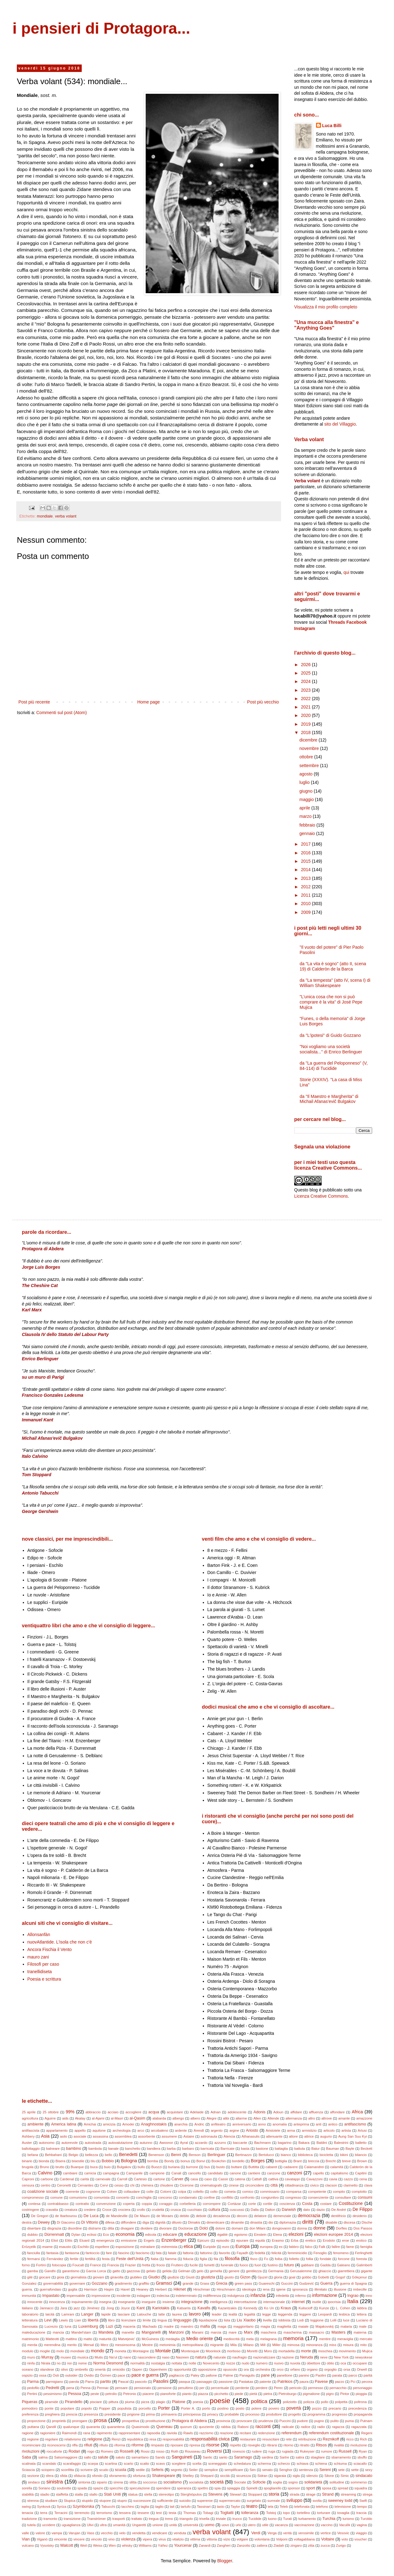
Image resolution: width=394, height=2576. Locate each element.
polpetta (341, 2402)
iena (266, 2289)
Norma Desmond (108, 2363)
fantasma (72, 2253)
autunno (146, 2142)
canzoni (294, 2172)
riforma (119, 2445)
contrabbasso (57, 2204)
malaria (346, 2326)
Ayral (184, 2142)
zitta (311, 2545)
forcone (343, 2259)
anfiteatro (218, 2124)
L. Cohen (343, 2308)
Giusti (190, 2277)
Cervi (104, 2185)
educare (170, 2234)
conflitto (227, 2197)
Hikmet (179, 2289)
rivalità (339, 2445)
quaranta (93, 2427)
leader (216, 2314)
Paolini (320, 2375)
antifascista (30, 2130)
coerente (72, 2191)
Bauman (332, 2148)
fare (109, 2253)
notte (192, 2363)
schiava (303, 2463)
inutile (316, 2302)
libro (111, 2320)
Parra (89, 2381)
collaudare (132, 2191)
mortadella (286, 2351)
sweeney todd (340, 2500)
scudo (104, 2470)
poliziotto (290, 2402)
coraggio (166, 2204)
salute (103, 2457)
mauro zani (38, 1956)
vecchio (107, 2533)
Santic (207, 2457)
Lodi (300, 2320)
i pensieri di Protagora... (101, 28)
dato (306, 2209)
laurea (177, 2314)
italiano (27, 2308)
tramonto (50, 2519)
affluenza (316, 2112)
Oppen (137, 2369)
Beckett (366, 2148)
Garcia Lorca (96, 2271)
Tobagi (208, 2513)
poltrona (360, 2402)
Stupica (69, 2500)
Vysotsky (47, 2545)
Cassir (223, 2179)
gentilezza (253, 2271)
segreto (176, 2470)
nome (82, 2363)
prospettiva (130, 2421)
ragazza (338, 2427)
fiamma (171, 2259)
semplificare (234, 2470)
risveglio (253, 2445)
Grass (204, 2283)
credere (90, 2209)
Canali (176, 2173)
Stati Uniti (112, 2494)
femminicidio (297, 2253)
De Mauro (142, 2216)
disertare (34, 2228)
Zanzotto (244, 2545)
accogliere (133, 2112)
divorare (165, 2228)
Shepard (206, 2476)
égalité (222, 2234)
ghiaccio (325, 2271)
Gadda (325, 2265)
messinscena (125, 2345)
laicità (50, 2314)
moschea (325, 2351)
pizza (145, 2402)
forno (26, 2265)
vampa (56, 2533)
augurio (326, 2136)
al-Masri (117, 2118)
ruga (271, 2451)
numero (262, 2363)
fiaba (154, 2259)
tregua (154, 2519)
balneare (53, 2148)
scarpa (93, 2463)
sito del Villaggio (340, 424)
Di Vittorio (89, 2222)
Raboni (242, 2427)
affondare (337, 2112)
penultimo (185, 2388)
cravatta (52, 2209)
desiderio (360, 2216)
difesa (109, 2222)
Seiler (193, 2470)
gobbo (306, 2277)
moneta (120, 2351)
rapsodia (153, 2433)
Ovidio (89, 2375)
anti (318, 2124)
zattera (261, 2545)
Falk (322, 2247)
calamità (336, 2167)
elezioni (296, 2234)
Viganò (42, 2539)
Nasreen (182, 2357)
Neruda (306, 2357)
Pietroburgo (288, 2394)
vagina (362, 2525)
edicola (150, 2234)
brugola (27, 2167)
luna (68, 2326)
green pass (243, 2283)
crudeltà (158, 2209)
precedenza (357, 2408)
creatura (71, 2209)
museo (66, 2357)
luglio (305, 782)
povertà (293, 2408)
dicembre (309, 739)
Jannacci (46, 2308)
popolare (67, 2408)
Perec (278, 2388)
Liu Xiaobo (246, 2320)
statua (133, 2494)
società (216, 2481)
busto (220, 2167)
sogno (293, 2482)
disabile (331, 2222)
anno (262, 2124)
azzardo (201, 2142)
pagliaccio (176, 2375)
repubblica (135, 2439)
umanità (119, 2525)
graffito (144, 2283)
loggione (316, 2320)
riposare (176, 2445)
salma (43, 2457)
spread (343, 2488)
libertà (93, 2320)
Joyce (125, 2308)
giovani (98, 2277)
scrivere (86, 2470)
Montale (163, 2350)
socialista (196, 2482)
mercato (366, 2339)
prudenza (265, 2421)
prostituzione (155, 2421)
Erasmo (278, 2240)
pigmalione (311, 2394)
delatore (260, 2216)
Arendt (199, 2130)
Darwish (289, 2209)
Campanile (134, 2173)
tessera (125, 2513)
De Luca (91, 2216)
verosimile (306, 2533)
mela (250, 2339)
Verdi (255, 2533)
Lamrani (67, 2314)
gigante (366, 2271)
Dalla (255, 2209)
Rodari (74, 2451)
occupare (360, 2363)
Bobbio (108, 2161)
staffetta (62, 2494)
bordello (238, 2161)
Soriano (44, 2488)
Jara (63, 2308)
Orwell (362, 2369)
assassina (100, 2136)
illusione (340, 2289)
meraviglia (345, 2339)
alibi (226, 2118)
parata (337, 2375)
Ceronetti (64, 2185)
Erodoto (329, 2240)
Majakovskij (324, 2326)
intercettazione (245, 2302)
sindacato (364, 2475)
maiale (303, 2326)
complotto (359, 2191)
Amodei (128, 2124)
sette (355, 2470)
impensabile (75, 2295)
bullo (141, 2167)
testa (172, 2513)
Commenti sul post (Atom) (61, 712)
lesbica (344, 2314)
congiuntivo (270, 2197)
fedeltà (260, 2253)
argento (217, 2130)
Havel (125, 2289)
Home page (148, 701)
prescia (71, 2414)
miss (332, 2345)
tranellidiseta (39, 1971)
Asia (45, 2136)
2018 (306, 732)
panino (304, 2375)
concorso (165, 2197)
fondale (325, 2259)
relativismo (72, 2439)
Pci (353, 2381)
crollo (141, 2209)
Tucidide (254, 2519)
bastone (262, 2148)
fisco (253, 2259)
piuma (129, 2402)
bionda (44, 2161)
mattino (71, 2339)
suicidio (185, 2500)
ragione (27, 2433)
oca (343, 2363)
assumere (169, 2136)
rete (289, 2439)
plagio (160, 2402)
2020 (306, 715)
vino (111, 2539)
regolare (51, 2439)
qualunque (71, 2427)
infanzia (258, 2295)
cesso (119, 2185)
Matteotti (52, 2339)
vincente (60, 2539)
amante (344, 2118)
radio (321, 2427)
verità (287, 2533)
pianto (187, 2394)
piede (239, 2394)
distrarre (94, 2228)
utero (252, 2525)
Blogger (224, 2560)
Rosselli (127, 2451)
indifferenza (212, 2295)
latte (161, 2314)
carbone (47, 2179)
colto (214, 2191)
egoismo (240, 2234)
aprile (305, 807)
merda (32, 2345)
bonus (185, 2161)
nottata (177, 2363)
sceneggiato (217, 2463)
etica (188, 2246)
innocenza (57, 2302)
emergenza (105, 2240)
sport (310, 2488)
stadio (45, 2494)
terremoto (82, 2513)
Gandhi (50, 2271)
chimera (147, 2185)
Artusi (362, 2130)
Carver (177, 2179)
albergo (178, 2118)
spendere (163, 2488)
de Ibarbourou (66, 2216)
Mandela (105, 2332)
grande (187, 2283)
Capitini (361, 2173)
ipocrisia (334, 2302)
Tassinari (204, 2506)
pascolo (141, 2381)
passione (226, 2381)
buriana (174, 2167)
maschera (268, 2332)
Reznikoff (331, 2439)
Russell (344, 2451)
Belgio (73, 2155)
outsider (71, 2375)
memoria (293, 2338)
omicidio (118, 2369)
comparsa (293, 2191)
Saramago (243, 2457)
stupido (87, 2500)
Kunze (324, 2308)
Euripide (209, 2247)
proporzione (36, 2421)
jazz (77, 2308)
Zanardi (205, 2545)
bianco (286, 2155)
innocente (34, 2302)
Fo (266, 2259)
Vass (90, 2533)
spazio (98, 2488)
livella (267, 2320)
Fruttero (177, 2265)
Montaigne (141, 2351)
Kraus (286, 2308)
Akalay (80, 2118)
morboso (234, 2351)
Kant (141, 2308)
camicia (90, 2173)
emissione (129, 2240)
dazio (320, 2209)
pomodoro (29, 2408)
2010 (306, 903)
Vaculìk (344, 2525)
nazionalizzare (264, 2357)
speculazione (139, 2488)
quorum (186, 2427)
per (201, 2388)
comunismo (78, 2197)
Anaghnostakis (154, 2124)
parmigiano (54, 2381)
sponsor (294, 2488)
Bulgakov (124, 2167)
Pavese (321, 2381)
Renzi (116, 2439)
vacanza (281, 2525)
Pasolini (160, 2381)
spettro (202, 2488)
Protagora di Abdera (189, 2421)
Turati (287, 2519)
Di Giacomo (66, 2222)
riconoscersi (56, 2445)
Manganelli (151, 2332)
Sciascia (28, 2470)
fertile (74, 2259)
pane (265, 2375)
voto (344, 2539)
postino (223, 2408)
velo (122, 2533)
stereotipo (166, 2494)
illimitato (320, 2289)
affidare (296, 2112)
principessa (192, 2414)
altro (311, 2118)
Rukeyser (307, 2451)
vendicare (159, 2533)
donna (302, 2228)
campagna (111, 2173)
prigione (133, 2414)
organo (312, 2369)
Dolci (203, 2228)
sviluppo (294, 2500)
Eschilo (83, 2247)
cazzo (348, 2179)
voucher (360, 2539)
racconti (263, 2426)
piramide (51, 2402)
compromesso (33, 2197)
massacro (316, 2332)
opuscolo (230, 2369)
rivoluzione (358, 2445)
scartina (111, 2463)
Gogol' (340, 2277)
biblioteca (305, 2155)
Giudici (154, 2277)
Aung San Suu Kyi (352, 2136)
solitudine (336, 2482)
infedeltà (282, 2295)
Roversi (214, 2451)
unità (173, 2525)
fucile (194, 2265)
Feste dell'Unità (129, 2259)
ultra (103, 2525)
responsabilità (173, 2439)
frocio (160, 2265)
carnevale (103, 2179)
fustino (272, 2265)
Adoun (278, 2112)
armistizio (309, 2130)
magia (265, 2326)
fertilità (90, 2259)
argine (234, 2130)
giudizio (173, 2277)
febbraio (307, 825)
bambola (95, 2148)
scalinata (29, 2463)
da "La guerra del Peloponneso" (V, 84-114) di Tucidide (334, 1066)
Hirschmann (226, 2289)
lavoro (195, 2313)
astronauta (209, 2136)
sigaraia (280, 2476)
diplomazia (287, 2222)
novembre (309, 748)
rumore (326, 2451)
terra (43, 2513)
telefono (322, 2506)
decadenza (221, 2216)
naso (165, 2357)
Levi (47, 2320)
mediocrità (231, 2339)
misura (348, 2345)
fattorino (206, 2253)
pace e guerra (145, 2375)
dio (270, 2222)
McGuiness (150, 2339)
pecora (367, 2381)
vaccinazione (304, 2525)
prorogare (79, 2421)
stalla (79, 2494)
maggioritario (243, 2326)
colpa (182, 2191)
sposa (326, 2488)
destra (27, 2222)
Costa (307, 2204)
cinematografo (211, 2185)
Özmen (105, 2375)
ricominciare (31, 2445)
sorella (27, 2488)
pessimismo (52, 2394)
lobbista (284, 2320)
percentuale (220, 2388)
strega (367, 2494)
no (59, 2363)
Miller (276, 2345)
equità (260, 2240)
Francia (113, 2265)
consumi (365, 2197)
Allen (257, 2118)
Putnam (366, 2421)
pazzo (339, 2381)
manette (128, 2332)
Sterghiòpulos (191, 2494)
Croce (106, 2209)
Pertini (32, 2394)
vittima (195, 2539)
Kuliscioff (306, 2308)
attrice (309, 2136)
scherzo (284, 2463)
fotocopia (59, 2265)
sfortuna (139, 2476)
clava (368, 2185)
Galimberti (364, 2265)
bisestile (78, 2161)
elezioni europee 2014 (333, 2234)
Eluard (84, 2240)
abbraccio (93, 2112)
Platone (178, 2402)
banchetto (132, 2148)
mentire (325, 2339)
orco (280, 2369)
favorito (224, 2253)
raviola (172, 2433)
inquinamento (81, 2302)
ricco (350, 2439)
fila (216, 2259)
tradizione (29, 2519)
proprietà (59, 2421)
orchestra (262, 2369)
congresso (293, 2197)
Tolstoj (271, 2513)
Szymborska (83, 2506)
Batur (315, 2148)
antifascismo (355, 2124)
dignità (160, 2222)
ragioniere (48, 2433)
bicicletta (326, 2155)
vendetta (138, 2533)
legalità (249, 2314)
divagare (127, 2228)
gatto (116, 2271)
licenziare (128, 2320)
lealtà (233, 2314)
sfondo (97, 2476)
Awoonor (166, 2142)
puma (349, 2421)
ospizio (27, 2375)
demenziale (282, 2216)
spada (82, 2488)
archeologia (122, 2130)
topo (286, 2513)
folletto (294, 2259)
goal (292, 2277)
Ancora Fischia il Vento (49, 1949)
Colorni (165, 2191)
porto (206, 2408)
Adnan (216, 2112)
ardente (181, 2130)
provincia (223, 2421)
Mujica (367, 2351)
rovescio (239, 2451)
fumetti (209, 2265)
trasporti (118, 2519)
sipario (102, 2482)
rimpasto (157, 2445)
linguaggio (182, 2320)
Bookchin (219, 2161)
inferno (300, 2295)
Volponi (282, 2539)
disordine (75, 2228)
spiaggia (233, 2488)
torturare (323, 2513)
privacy (212, 2414)
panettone (285, 2375)
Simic (345, 2476)
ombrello (81, 2369)
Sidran (262, 2476)
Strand (327, 2494)
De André (338, 2209)
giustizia (208, 2277)
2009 (306, 912)
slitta (133, 2482)
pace (121, 2375)
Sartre (284, 2457)
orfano (295, 2369)
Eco (106, 2234)
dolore (220, 2228)
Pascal (123, 2381)
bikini (344, 2155)
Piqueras (29, 2402)
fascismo (142, 2253)
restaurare (248, 2439)
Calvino (45, 2172)
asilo (63, 2136)
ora (246, 2369)
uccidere (48, 2525)
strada (294, 2494)
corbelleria (188, 2204)
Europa (243, 2246)
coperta (128, 2204)
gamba (32, 2271)
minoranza (314, 2345)
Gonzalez (29, 2283)
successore (142, 2500)
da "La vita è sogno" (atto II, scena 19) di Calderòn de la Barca (333, 966)
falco (309, 2247)
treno (169, 2519)
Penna (85, 2388)
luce (346, 2320)
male (363, 2326)
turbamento (307, 2519)
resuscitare (271, 2439)
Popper (104, 2408)
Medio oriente (199, 2338)
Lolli (333, 2320)
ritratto (305, 2445)
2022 (306, 698)
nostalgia (158, 2363)
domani (237, 2228)
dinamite (237, 2222)
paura (304, 2381)
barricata (207, 2148)
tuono (272, 2519)
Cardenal (67, 2179)
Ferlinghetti (363, 2253)
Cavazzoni (314, 2179)
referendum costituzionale (331, 2433)
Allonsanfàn (38, 1934)
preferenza (30, 2414)
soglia (277, 2482)
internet (298, 2302)
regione (33, 2439)
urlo (238, 2525)
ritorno (289, 2445)
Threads (336, 622)
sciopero (47, 2470)
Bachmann (262, 2142)
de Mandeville (117, 2216)
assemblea (123, 2136)
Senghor (285, 2470)
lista (227, 2320)
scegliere (179, 2463)
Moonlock (213, 2351)
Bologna (129, 2160)
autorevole (69, 2142)
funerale (227, 2265)
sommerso (359, 2482)
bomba (152, 2161)
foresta (361, 2259)
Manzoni (176, 2332)
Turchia (328, 2518)
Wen (112, 2545)
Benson (195, 2155)
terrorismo (104, 2513)
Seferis (157, 2470)
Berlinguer (216, 2155)
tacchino (127, 2506)
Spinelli (251, 2488)
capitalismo (339, 2173)
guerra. (27, 2289)
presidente (113, 2414)
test (159, 2513)
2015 (306, 861)
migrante (217, 2345)
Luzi (109, 2326)
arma (291, 2130)
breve (346, 2161)
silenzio (312, 2476)
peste (94, 2394)
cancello (194, 2173)
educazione (195, 2234)
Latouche (144, 2314)
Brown (362, 2161)
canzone (273, 2173)
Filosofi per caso (43, 1964)
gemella (216, 2271)
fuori (258, 2265)
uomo (210, 2525)
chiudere (166, 2185)
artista (346, 2130)
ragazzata (359, 2427)
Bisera (61, 2161)
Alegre (211, 2118)
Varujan (74, 2533)
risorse (212, 2444)
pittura (113, 2402)
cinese (234, 2185)
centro (46, 2185)
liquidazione (208, 2320)
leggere (305, 2314)
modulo (27, 2351)
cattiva (273, 2179)
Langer (87, 2314)
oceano (27, 2369)
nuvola (295, 2363)
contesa (34, 2204)
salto (87, 2457)
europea (266, 2247)
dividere (146, 2228)
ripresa (194, 2445)
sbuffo (362, 2457)
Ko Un (269, 2308)
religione (94, 2439)
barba (171, 2148)
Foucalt (78, 2265)
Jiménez (93, 2308)
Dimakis (194, 2222)
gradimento (123, 2283)
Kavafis (203, 2308)
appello (80, 2130)
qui (346, 572)
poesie (220, 2401)
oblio (330, 2363)
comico (247, 2191)
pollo (324, 2402)
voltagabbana (304, 2539)
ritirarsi (272, 2445)
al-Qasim (137, 2118)
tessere (143, 2513)
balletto (361, 2142)
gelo (200, 2271)
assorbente (146, 2136)
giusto (229, 2277)
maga (222, 2326)
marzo (306, 816)
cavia (333, 2179)
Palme (228, 2375)
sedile (140, 2470)
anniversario (241, 2124)
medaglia (173, 2339)
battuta (299, 2148)
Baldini (321, 2142)
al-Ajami (98, 2118)
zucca (325, 2545)
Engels (149, 2240)
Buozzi (156, 2167)
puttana (33, 2427)
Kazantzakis (227, 2308)
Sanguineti (182, 2456)
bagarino (285, 2142)
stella (148, 2494)
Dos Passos (362, 2228)
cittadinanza (294, 2185)
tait (172, 2506)
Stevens (215, 2494)
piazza (203, 2394)
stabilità (28, 2494)
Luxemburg (88, 2326)
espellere (102, 2247)
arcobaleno (159, 2130)
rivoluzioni (30, 2451)
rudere (257, 2451)
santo (223, 2457)
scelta (197, 2463)
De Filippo (362, 2209)
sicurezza (243, 2476)
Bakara (304, 2142)
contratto (82, 2204)
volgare (242, 2539)
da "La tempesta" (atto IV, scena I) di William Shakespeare (335, 983)
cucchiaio (194, 2209)
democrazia (309, 2215)
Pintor (344, 2394)
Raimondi (69, 2433)
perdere (261, 2388)
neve (324, 2357)
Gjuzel (263, 2277)
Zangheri (224, 2545)
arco (140, 2130)
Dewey (44, 2222)
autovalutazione (120, 2142)
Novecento (211, 2363)
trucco (237, 2519)
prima (150, 2414)
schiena (321, 2463)
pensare (121, 2388)
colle (149, 2191)
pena (70, 2388)
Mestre (147, 2345)
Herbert (161, 2289)
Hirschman (201, 2289)
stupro (122, 2500)
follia (309, 2259)
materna (360, 2332)
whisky (127, 2545)
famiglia (366, 2247)
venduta (180, 2533)
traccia (361, 2513)
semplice (211, 2470)
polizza (308, 2402)
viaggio (361, 2533)
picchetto (221, 2394)
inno (369, 2295)
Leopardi (325, 2314)
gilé (29, 2277)
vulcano (28, 2545)
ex (281, 2247)
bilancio (361, 2155)
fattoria (188, 2253)
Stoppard (255, 2494)
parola (74, 2381)
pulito (334, 2421)
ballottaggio (31, 2148)
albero (195, 2118)
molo (60, 2351)
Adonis (259, 2112)
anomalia (280, 2124)
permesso (315, 2388)
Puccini (285, 2421)
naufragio (239, 2357)
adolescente (237, 2112)
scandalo (49, 2463)
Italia (352, 2301)
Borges (258, 2160)
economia (125, 2234)
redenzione (266, 2433)
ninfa (31, 2363)
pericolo (295, 2388)
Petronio (129, 2394)
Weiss (97, 2545)
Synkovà (44, 2506)
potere (256, 2408)
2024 (306, 681)
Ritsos (321, 2445)
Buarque (77, 2167)
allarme (241, 2118)
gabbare (307, 2265)
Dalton (270, 2209)
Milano (248, 2345)
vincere (79, 2539)
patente (265, 2381)
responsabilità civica (210, 2438)
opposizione (207, 2369)
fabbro (294, 2247)
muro (31, 2357)
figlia (203, 2259)
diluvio (177, 2222)
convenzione (106, 2204)
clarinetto (350, 2185)
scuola (120, 2470)
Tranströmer (96, 2519)
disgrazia (54, 2228)
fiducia (188, 2259)
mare (233, 2332)
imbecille (360, 2289)
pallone (211, 2375)
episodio (222, 2240)
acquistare (175, 2112)
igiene (281, 2289)
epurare (242, 2240)
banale (113, 2148)
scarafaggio (72, 2463)
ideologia (249, 2289)
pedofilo (33, 2388)
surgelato (254, 2500)
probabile (232, 2414)
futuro (289, 2265)
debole (201, 2216)
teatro (251, 2506)
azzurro (220, 2142)
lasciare (124, 2314)
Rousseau (192, 2451)
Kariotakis (160, 2308)
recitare (245, 2433)
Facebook (356, 622)
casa (194, 2179)
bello (108, 2155)
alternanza (293, 2118)
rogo (90, 2451)
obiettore (313, 2363)
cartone (159, 2179)
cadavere (291, 2167)
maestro (187, 2326)
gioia (60, 2277)
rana (86, 2433)
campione (157, 2173)
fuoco (244, 2265)
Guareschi (267, 2283)
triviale (221, 2519)
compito (339, 2191)
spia (217, 2488)
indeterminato (186, 2295)
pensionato (142, 2388)
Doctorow (185, 2228)
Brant (297, 2161)
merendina (52, 2345)
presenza (91, 2414)
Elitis (68, 2240)
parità (367, 2375)
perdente (242, 2388)
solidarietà (313, 2482)
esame (47, 2247)
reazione (226, 2433)
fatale (172, 2253)
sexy (368, 2470)
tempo (362, 2506)
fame (350, 2247)
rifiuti (88, 2445)
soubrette (63, 2488)
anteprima (301, 2124)
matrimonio (30, 2339)
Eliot (54, 2240)
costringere (30, 2209)
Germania (276, 2271)
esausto (65, 2247)
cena (363, 2179)
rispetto (235, 2445)
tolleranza (250, 2513)
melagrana (268, 2339)
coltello (198, 2191)
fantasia (52, 2253)
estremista (169, 2247)
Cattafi (257, 2179)
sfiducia (79, 2476)
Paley (195, 2375)
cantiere (254, 2173)
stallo (93, 2494)
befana (32, 2155)
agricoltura (30, 2118)
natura (201, 2357)
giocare (45, 2277)
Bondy (169, 2161)
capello (318, 2173)
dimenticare (216, 2222)
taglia (145, 2506)
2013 (306, 878)
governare (77, 2283)
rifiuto (104, 2445)
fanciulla (33, 2253)
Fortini (41, 2265)
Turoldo (366, 2519)
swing (26, 2506)
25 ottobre (51, 2112)
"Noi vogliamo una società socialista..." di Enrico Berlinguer (331, 1049)
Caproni (28, 2179)
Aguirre (50, 2118)
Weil (83, 2545)
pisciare (96, 2402)
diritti (307, 2222)
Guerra (326, 2283)
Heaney (142, 2289)
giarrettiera (346, 2271)
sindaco (34, 2482)
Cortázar (234, 2204)
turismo (348, 2519)
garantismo (70, 2271)
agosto (306, 773)
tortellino (303, 2513)
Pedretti (52, 2388)
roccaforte (54, 2451)
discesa (349, 2222)
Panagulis (247, 2375)
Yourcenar (183, 2545)
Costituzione (351, 2203)
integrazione (191, 2302)
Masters (339, 2332)
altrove (326, 2118)
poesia (198, 2402)
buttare (236, 2167)
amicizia (109, 2124)
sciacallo (360, 2463)
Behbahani (53, 2155)
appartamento (57, 2130)
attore (293, 2136)
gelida (167, 2271)
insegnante (126, 2302)
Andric (199, 2124)
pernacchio (338, 2388)
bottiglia (281, 2161)
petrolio (111, 2394)
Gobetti (323, 2277)
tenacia (27, 2513)
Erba (295, 2240)
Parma (33, 2381)
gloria (278, 2277)
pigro (330, 2394)
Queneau (164, 2427)
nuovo (278, 2363)
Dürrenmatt (54, 2234)
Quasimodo (140, 2427)
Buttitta (253, 2167)
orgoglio (330, 2369)
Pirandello (73, 2402)
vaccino (327, 2525)
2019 (306, 724)
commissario (270, 2191)
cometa (230, 2191)
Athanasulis (250, 2136)
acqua (153, 2112)
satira (300, 2457)
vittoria (212, 2539)
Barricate (228, 2148)
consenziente (318, 2197)
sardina (267, 2457)
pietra (267, 2394)
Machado (149, 2326)
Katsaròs (184, 2308)
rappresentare (129, 2433)
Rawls (188, 2433)
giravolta (116, 2277)
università (190, 2525)
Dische (367, 2222)
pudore (302, 2421)
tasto (220, 2506)
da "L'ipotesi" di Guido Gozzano (330, 1035)
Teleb (284, 2506)
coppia (147, 2204)
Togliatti (227, 2513)
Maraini (197, 2332)
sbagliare (318, 2457)
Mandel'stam (81, 2332)
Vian (26, 2539)
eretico (310, 2240)
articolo (329, 2130)
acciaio (113, 2112)
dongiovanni (281, 2228)
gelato (151, 2271)
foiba (278, 2259)
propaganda (363, 2414)
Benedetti (128, 2154)
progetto (294, 2414)
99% (70, 2111)
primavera (169, 2414)
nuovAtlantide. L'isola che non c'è (59, 1941)
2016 (306, 852)
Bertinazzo (243, 2155)
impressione (100, 2295)
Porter (164, 2408)
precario (334, 2408)
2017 (306, 844)
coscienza (287, 2204)
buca (94, 2167)
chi (132, 2185)
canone (235, 2173)
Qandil (51, 2427)
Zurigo (341, 2545)
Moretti (252, 2351)
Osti (56, 2375)
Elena (277, 2234)
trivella (204, 2519)
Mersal (88, 2345)
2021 (306, 706)
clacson (331, 2185)
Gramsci (164, 2283)
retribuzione (307, 2439)
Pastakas (246, 2381)
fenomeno (341, 2253)
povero (274, 2408)
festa (105, 2259)
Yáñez (163, 2545)
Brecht (331, 2161)
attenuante (274, 2136)
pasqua (184, 2381)
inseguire (149, 2302)
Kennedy (250, 2308)
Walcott (66, 2545)
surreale (273, 2500)
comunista (101, 2197)
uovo (225, 2525)
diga (145, 2222)
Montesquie (190, 2351)
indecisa (163, 2295)
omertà (100, 2369)
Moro (268, 2351)
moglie (45, 2351)
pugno (319, 2421)
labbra (362, 2308)
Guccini (287, 2283)
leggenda (285, 2314)
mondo (97, 2350)
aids (65, 2118)
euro (225, 2247)
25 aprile (29, 2112)
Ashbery (28, 2136)
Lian (78, 2320)
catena (240, 2179)
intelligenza (218, 2302)
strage (310, 2494)
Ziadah (279, 2545)
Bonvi (200, 2161)
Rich (363, 2439)
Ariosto (252, 2130)
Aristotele (273, 2130)
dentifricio (338, 2216)
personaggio (362, 2388)
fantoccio (92, 2253)
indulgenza (235, 2295)
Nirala (45, 2363)
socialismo (172, 2482)
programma (316, 2414)
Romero (107, 2451)
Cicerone (187, 2185)
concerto (122, 2197)
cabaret (271, 2167)
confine (209, 2197)
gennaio (307, 833)
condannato (188, 2197)
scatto (144, 2463)
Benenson (156, 2155)
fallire (336, 2247)
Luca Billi (332, 125)
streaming (348, 2494)
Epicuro (203, 2240)
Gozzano (99, 2283)
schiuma (340, 2463)
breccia (313, 2161)
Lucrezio (51, 2326)
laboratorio (30, 2314)
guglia (72, 2289)
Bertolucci (266, 2155)
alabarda (159, 2118)
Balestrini (341, 2142)
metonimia (167, 2345)
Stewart (235, 2494)
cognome (93, 2191)
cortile (267, 2204)
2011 (306, 895)
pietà (253, 2394)
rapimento (104, 2433)
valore (40, 2533)
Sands (160, 2457)
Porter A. (188, 2408)
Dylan (75, 2234)
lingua (162, 2320)
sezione (33, 2476)
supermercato (229, 2500)
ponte (49, 2408)
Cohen (112, 2191)
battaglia (281, 2148)
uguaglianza (71, 2525)
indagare (143, 2295)
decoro (242, 2216)
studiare (51, 2500)
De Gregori (39, 2216)
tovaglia (343, 2513)
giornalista (78, 2277)
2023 (306, 690)
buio (107, 2167)
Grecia (221, 2283)
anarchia (180, 2124)
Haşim (109, 2289)
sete (341, 2470)
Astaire (188, 2136)
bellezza (91, 2155)
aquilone (99, 2130)
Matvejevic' (126, 2339)
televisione (342, 2506)
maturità (105, 2339)
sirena (118, 2482)
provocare (244, 2421)
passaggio (204, 2381)
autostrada (93, 2142)
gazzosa (133, 2271)
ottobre (306, 756)
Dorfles (341, 2228)
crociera (124, 2209)
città (274, 2185)
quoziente (206, 2427)
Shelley (188, 2476)
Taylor (235, 2506)
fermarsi (33, 2259)
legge (266, 2314)
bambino (73, 2148)
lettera (362, 2314)
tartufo (186, 2506)
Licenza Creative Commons (321, 1196)
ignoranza (300, 2289)
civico (314, 2185)
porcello (145, 2408)
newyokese (363, 2357)
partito (105, 2381)
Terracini (60, 2513)
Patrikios (284, 2381)
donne (319, 2227)
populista (124, 2408)
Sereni (325, 2470)
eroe (345, 2240)
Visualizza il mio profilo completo (325, 306)
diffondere (128, 2222)
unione (158, 2525)
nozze (230, 2363)
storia (274, 2494)
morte (306, 2351)
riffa (75, 2445)
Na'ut (113, 2357)
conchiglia (144, 2197)
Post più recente (34, 701)
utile (265, 2525)
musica (82, 2357)
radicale (288, 2427)
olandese (47, 2369)
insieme (169, 2302)
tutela (31, 2525)
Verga (272, 2533)
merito (72, 2345)
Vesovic (343, 2533)
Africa (357, 2111)
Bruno (44, 2167)
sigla (296, 2476)
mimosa (293, 2345)
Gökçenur (359, 2277)
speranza (184, 2488)
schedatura (242, 2463)
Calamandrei (314, 2167)
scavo (160, 2463)
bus (207, 2167)
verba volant (65, 516)
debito (184, 2216)
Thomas (189, 2513)
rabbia (226, 2427)
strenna (33, 2500)
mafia (205, 2326)
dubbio (32, 2234)
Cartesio (140, 2179)
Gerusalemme (301, 2271)
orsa (346, 2369)
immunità (29, 2295)
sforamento (117, 2476)
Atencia (229, 2136)
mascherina (293, 2332)
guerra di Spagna (353, 2283)
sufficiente (165, 2500)
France (95, 2265)
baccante (240, 2142)
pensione (165, 2388)
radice (305, 2427)
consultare (343, 2197)
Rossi (145, 2451)
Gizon (245, 2277)
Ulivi (90, 2525)
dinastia (256, 2222)
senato (267, 2470)
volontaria (262, 2539)
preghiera (52, 2414)
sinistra (54, 2482)
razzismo (206, 2433)
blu (92, 2161)
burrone (192, 2167)
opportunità (182, 2369)
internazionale (274, 2302)
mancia (58, 2332)
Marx (248, 2332)
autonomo (47, 2142)
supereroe (205, 2500)
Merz (104, 2345)
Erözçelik (29, 2247)
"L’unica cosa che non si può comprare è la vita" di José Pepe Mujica (331, 1002)
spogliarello (272, 2488)
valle (25, 2533)
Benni (176, 2155)
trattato (136, 2519)
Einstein (260, 2234)
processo (253, 2414)
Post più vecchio (263, 701)
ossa (42, 2375)
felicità (276, 2253)
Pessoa (74, 2394)
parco (352, 2375)
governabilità (53, 2283)
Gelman (184, 2271)
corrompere (212, 2204)
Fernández (54, 2259)
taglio (159, 2506)
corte (252, 2204)
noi (69, 2363)
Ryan (363, 2451)
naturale (219, 2357)
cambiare (70, 2173)
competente (317, 2191)
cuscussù (237, 2209)
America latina (63, 2124)
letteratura (29, 2320)
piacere (148, 2394)
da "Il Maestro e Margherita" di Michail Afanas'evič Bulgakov (329, 1099)
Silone (329, 2476)
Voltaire (327, 2539)
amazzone (364, 2118)
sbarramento (341, 2457)
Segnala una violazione (322, 1146)
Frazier (130, 2265)
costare (326, 2204)
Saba (26, 2457)
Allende (273, 2118)
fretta (146, 2265)
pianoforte (168, 2394)
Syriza (61, 2506)
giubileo (136, 2277)
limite (147, 2320)
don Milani (257, 2228)
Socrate (240, 2482)
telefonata (301, 2506)
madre (169, 2326)
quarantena (116, 2427)
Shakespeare (163, 2475)
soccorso (150, 2482)
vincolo (96, 2539)
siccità (225, 2476)
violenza (128, 2539)
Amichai (90, 2124)
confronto (247, 2197)
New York (341, 2357)
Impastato (50, 2295)
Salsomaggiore (66, 2457)
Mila (233, 2345)
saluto (120, 2457)
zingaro (296, 2545)
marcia (216, 2332)
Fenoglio (320, 2253)
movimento (347, 2351)
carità (84, 2179)
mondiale (45, 516)
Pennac (103, 2388)
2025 (306, 672)
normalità (137, 2363)
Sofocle (258, 2482)
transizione (72, 2519)
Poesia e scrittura (44, 1979)
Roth (174, 2451)
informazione (324, 2295)
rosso (160, 2451)
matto (88, 2339)
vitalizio (178, 2539)
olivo (64, 2369)
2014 (306, 869)
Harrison (90, 2289)
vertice (325, 2533)
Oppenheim (158, 2369)
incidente (123, 2295)
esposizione (124, 2247)
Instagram (304, 628)
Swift (363, 2500)
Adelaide (197, 2112)
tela (270, 2506)
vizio (226, 2539)
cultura (214, 2209)
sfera (49, 2476)
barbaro (188, 2148)
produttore (274, 2414)
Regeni (366, 2433)
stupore (105, 2500)
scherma (264, 2463)
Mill (262, 2345)
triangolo (186, 2519)
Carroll (122, 2179)
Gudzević (306, 2283)
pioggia (361, 2394)
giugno (306, 791)
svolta (317, 2500)
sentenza (306, 2470)
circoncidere (254, 2185)
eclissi (91, 2234)
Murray (47, 2357)
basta (245, 2148)
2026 (306, 664)
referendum (291, 2433)
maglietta (284, 2326)
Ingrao (353, 2295)
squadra (360, 2488)
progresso (339, 2414)
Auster (27, 2142)
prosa (100, 2420)
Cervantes (85, 2185)
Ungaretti (139, 2525)
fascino (123, 2253)
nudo (245, 2363)
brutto (60, 2167)
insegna (105, 2302)
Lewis (63, 2320)
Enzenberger (173, 2240)
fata (159, 2253)
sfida (63, 2476)
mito (363, 2345)
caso (208, 2179)
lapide (106, 2314)
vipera (147, 2539)
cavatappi (292, 2179)
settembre (309, 765)
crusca (176, 2209)
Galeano (343, 2265)
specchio (116, 2488)
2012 (306, 886)
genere (234, 2271)
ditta (111, 2228)
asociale (80, 2136)
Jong (110, 2308)
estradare (147, 2247)
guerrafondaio (50, 2289)
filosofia (232, 2258)
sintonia (84, 2482)
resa (152, 2439)
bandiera (153, 2148)
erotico (361, 2240)
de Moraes (164, 2216)
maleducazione (33, 2332)
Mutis (99, 2357)
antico (333, 2124)
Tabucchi (108, 2506)
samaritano (139, 2457)
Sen (253, 2470)
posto (240, 2408)
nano (127, 2357)
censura (28, 2185)
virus (162, 2539)
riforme (137, 2445)
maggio (307, 799)
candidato (215, 2173)
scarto (128, 2463)
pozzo (316, 2408)
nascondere (147, 2357)
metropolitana (192, 2345)
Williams (145, 2545)
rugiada (287, 2451)
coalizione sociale (42, 2191)
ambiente (35, 2124)
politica (259, 2401)
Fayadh (242, 2253)
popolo (86, 2408)
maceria (129, 2326)
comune (56, 2197)
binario (27, 2161)
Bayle (350, 2148)
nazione (288, 2357)
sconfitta (67, 2470)
